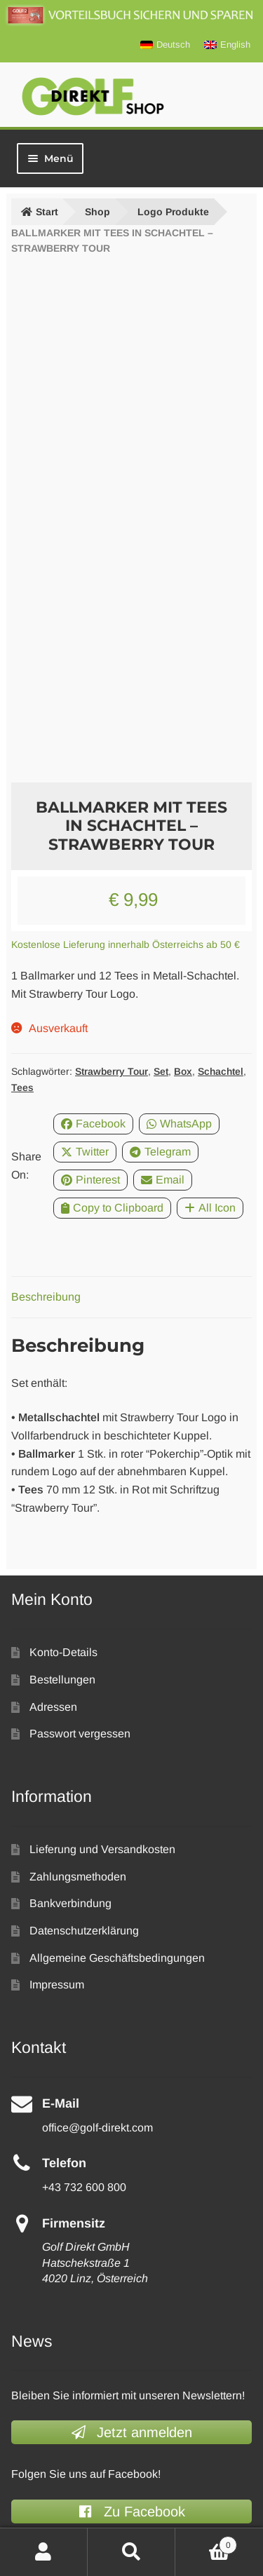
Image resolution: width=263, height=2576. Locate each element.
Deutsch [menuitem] (173, 44)
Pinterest (90, 1180)
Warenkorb (206, 2542)
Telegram (160, 1152)
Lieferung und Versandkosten (102, 1849)
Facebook (93, 1124)
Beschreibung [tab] (46, 1297)
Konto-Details (63, 1652)
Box (183, 1071)
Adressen (53, 1707)
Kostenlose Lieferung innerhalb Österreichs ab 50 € (125, 944)
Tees (22, 1087)
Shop (97, 211)
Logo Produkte (173, 211)
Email (162, 1180)
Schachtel (220, 1071)
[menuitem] (165, 44)
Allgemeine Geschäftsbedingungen (117, 1958)
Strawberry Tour (111, 1071)
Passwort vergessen (79, 1734)
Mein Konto (44, 2552)
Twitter (85, 1152)
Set (161, 1071)
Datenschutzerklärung (84, 1931)
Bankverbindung (70, 1903)
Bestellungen (62, 1680)
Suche (131, 2552)
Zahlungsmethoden (77, 1877)
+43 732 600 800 (84, 2187)
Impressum (56, 1985)
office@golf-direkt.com (97, 2128)
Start (47, 211)
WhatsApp (179, 1124)
